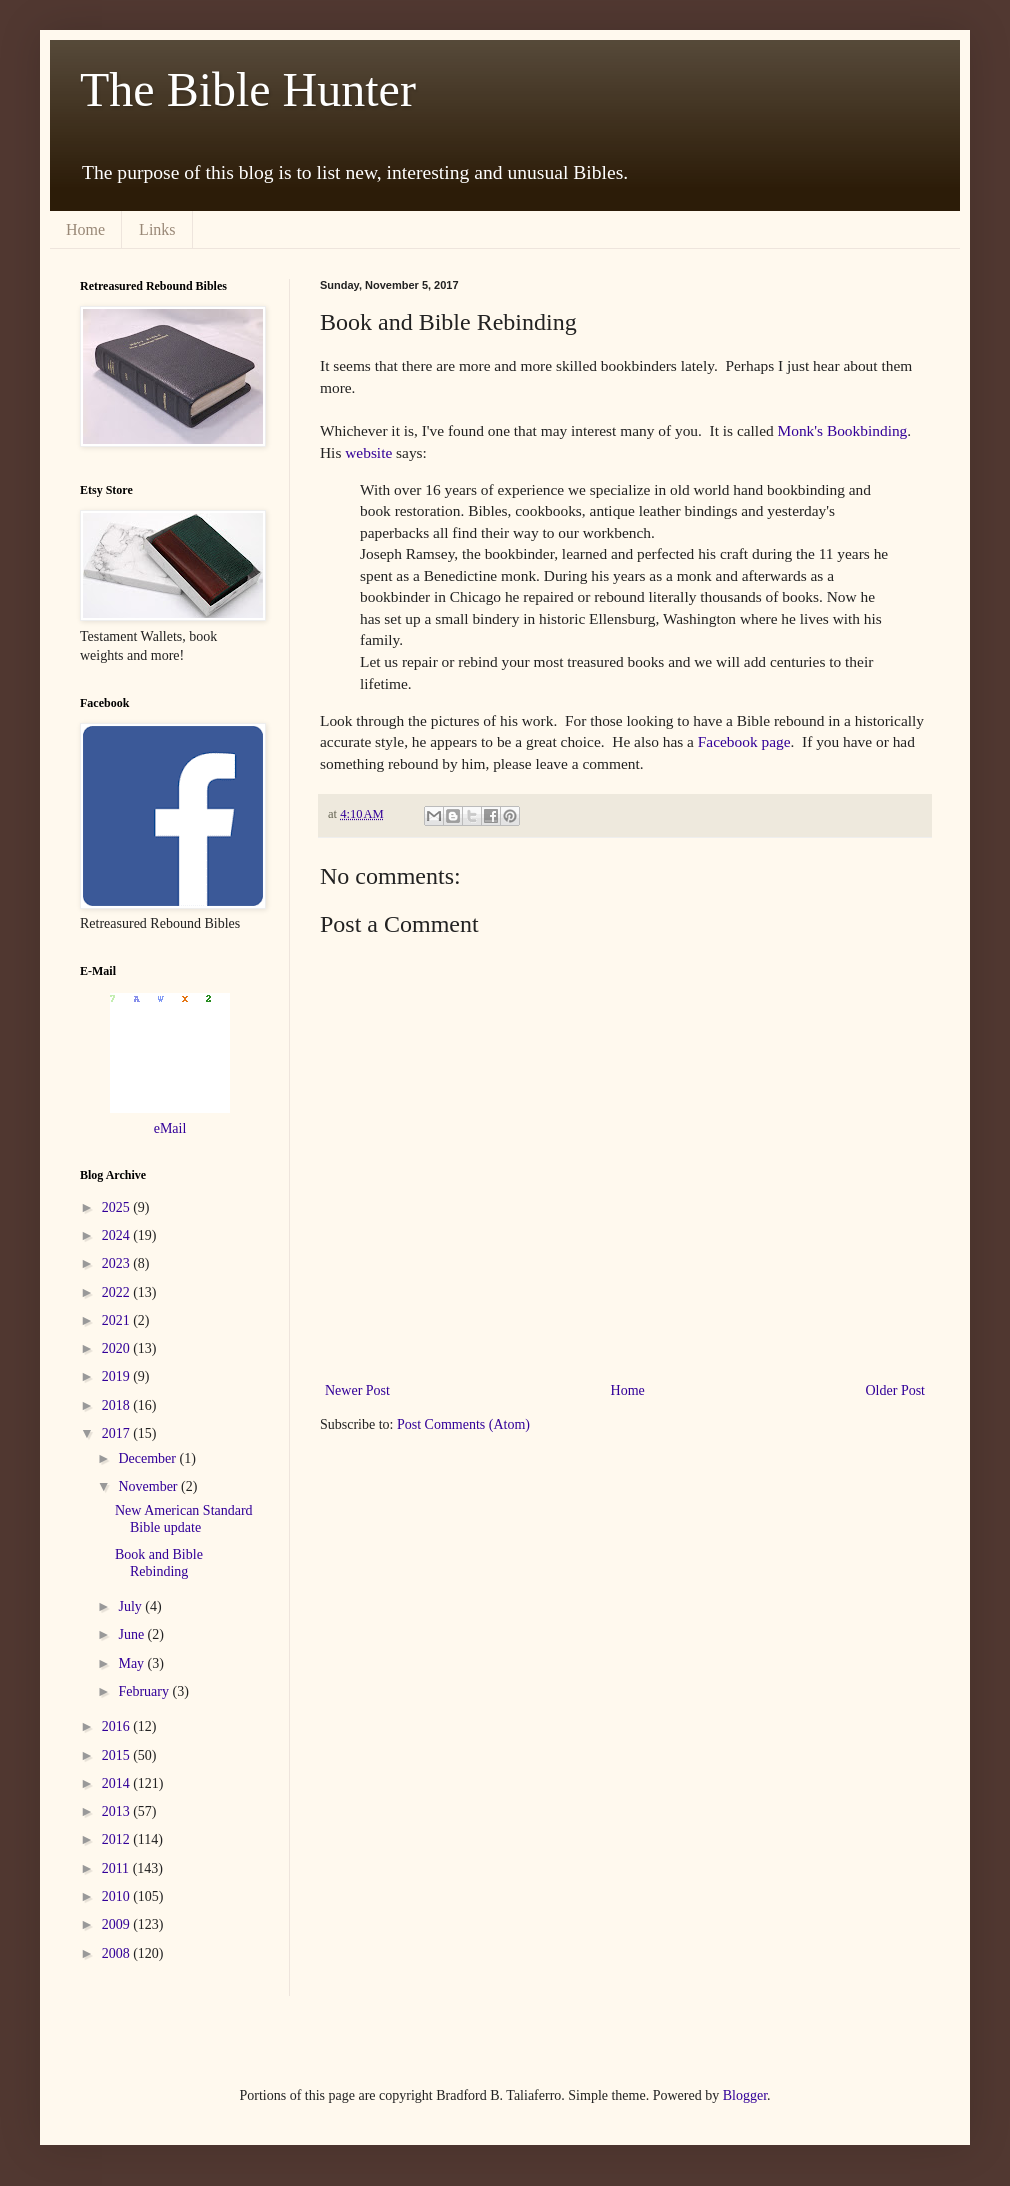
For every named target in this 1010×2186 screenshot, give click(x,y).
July (131, 1606)
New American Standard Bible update (184, 1519)
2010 (118, 1896)
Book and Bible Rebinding (159, 1563)
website (368, 452)
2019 (118, 1376)
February (145, 1691)
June (132, 1634)
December (148, 1458)
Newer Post (357, 1390)
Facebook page (744, 741)
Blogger (745, 2095)
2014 (118, 1783)
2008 (118, 1953)
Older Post (896, 1390)
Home (85, 229)
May (132, 1663)
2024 (118, 1235)
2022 (118, 1292)
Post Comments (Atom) (463, 1424)
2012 (118, 1839)
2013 (118, 1811)
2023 (118, 1263)
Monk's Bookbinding (843, 430)
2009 (118, 1924)
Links (157, 229)
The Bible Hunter (248, 89)
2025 (118, 1207)
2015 (118, 1755)
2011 (117, 1868)
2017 (118, 1433)
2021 (118, 1320)
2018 (118, 1405)
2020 (118, 1348)
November (149, 1486)
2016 (118, 1726)
